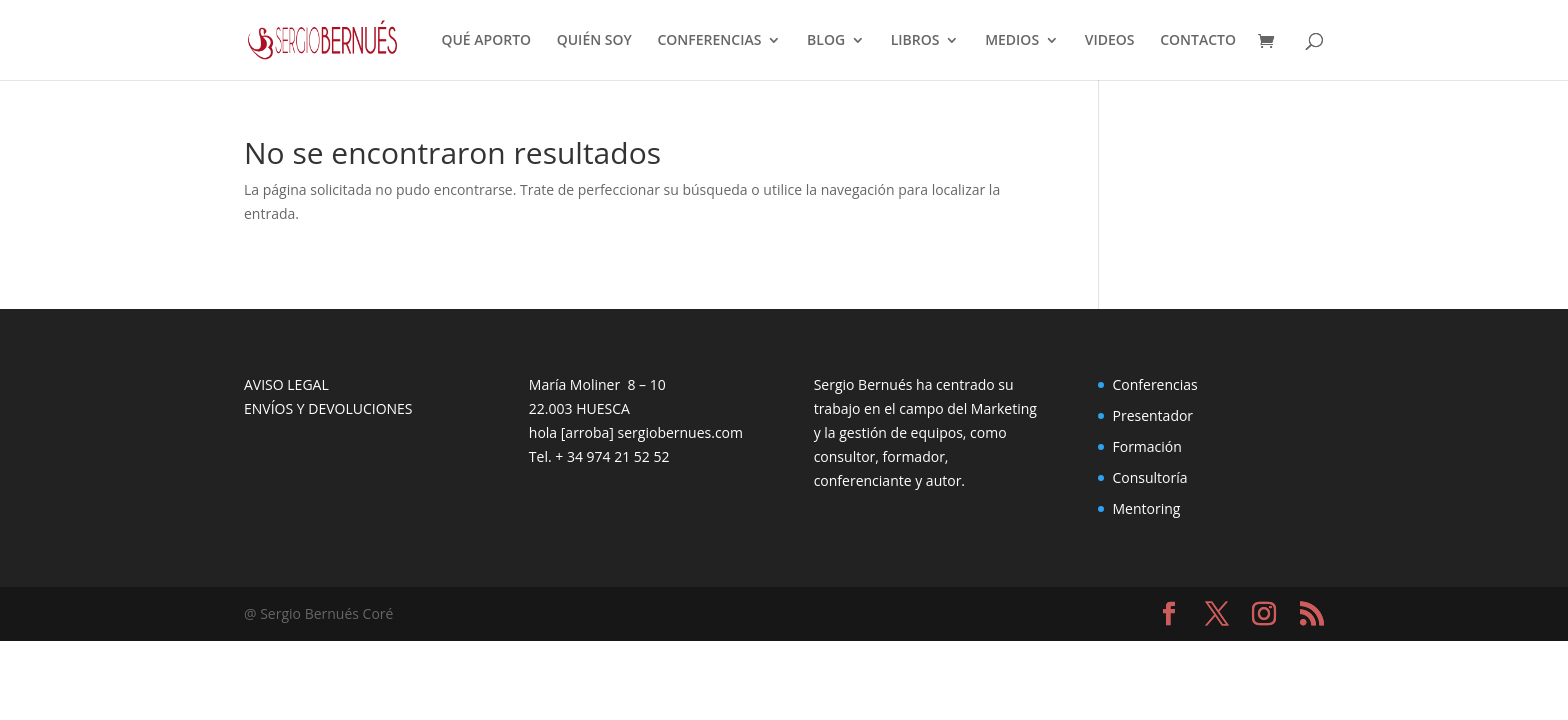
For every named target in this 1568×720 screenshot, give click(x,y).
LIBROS (915, 41)
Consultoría (1149, 477)
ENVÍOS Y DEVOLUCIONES (328, 408)
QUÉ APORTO (486, 41)
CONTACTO (1198, 41)
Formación (1146, 446)
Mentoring (1146, 508)
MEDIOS (1012, 41)
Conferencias (1154, 384)
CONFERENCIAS (709, 41)
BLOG (826, 41)
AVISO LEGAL (286, 384)
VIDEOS (1110, 41)
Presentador (1152, 415)
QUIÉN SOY (594, 41)
